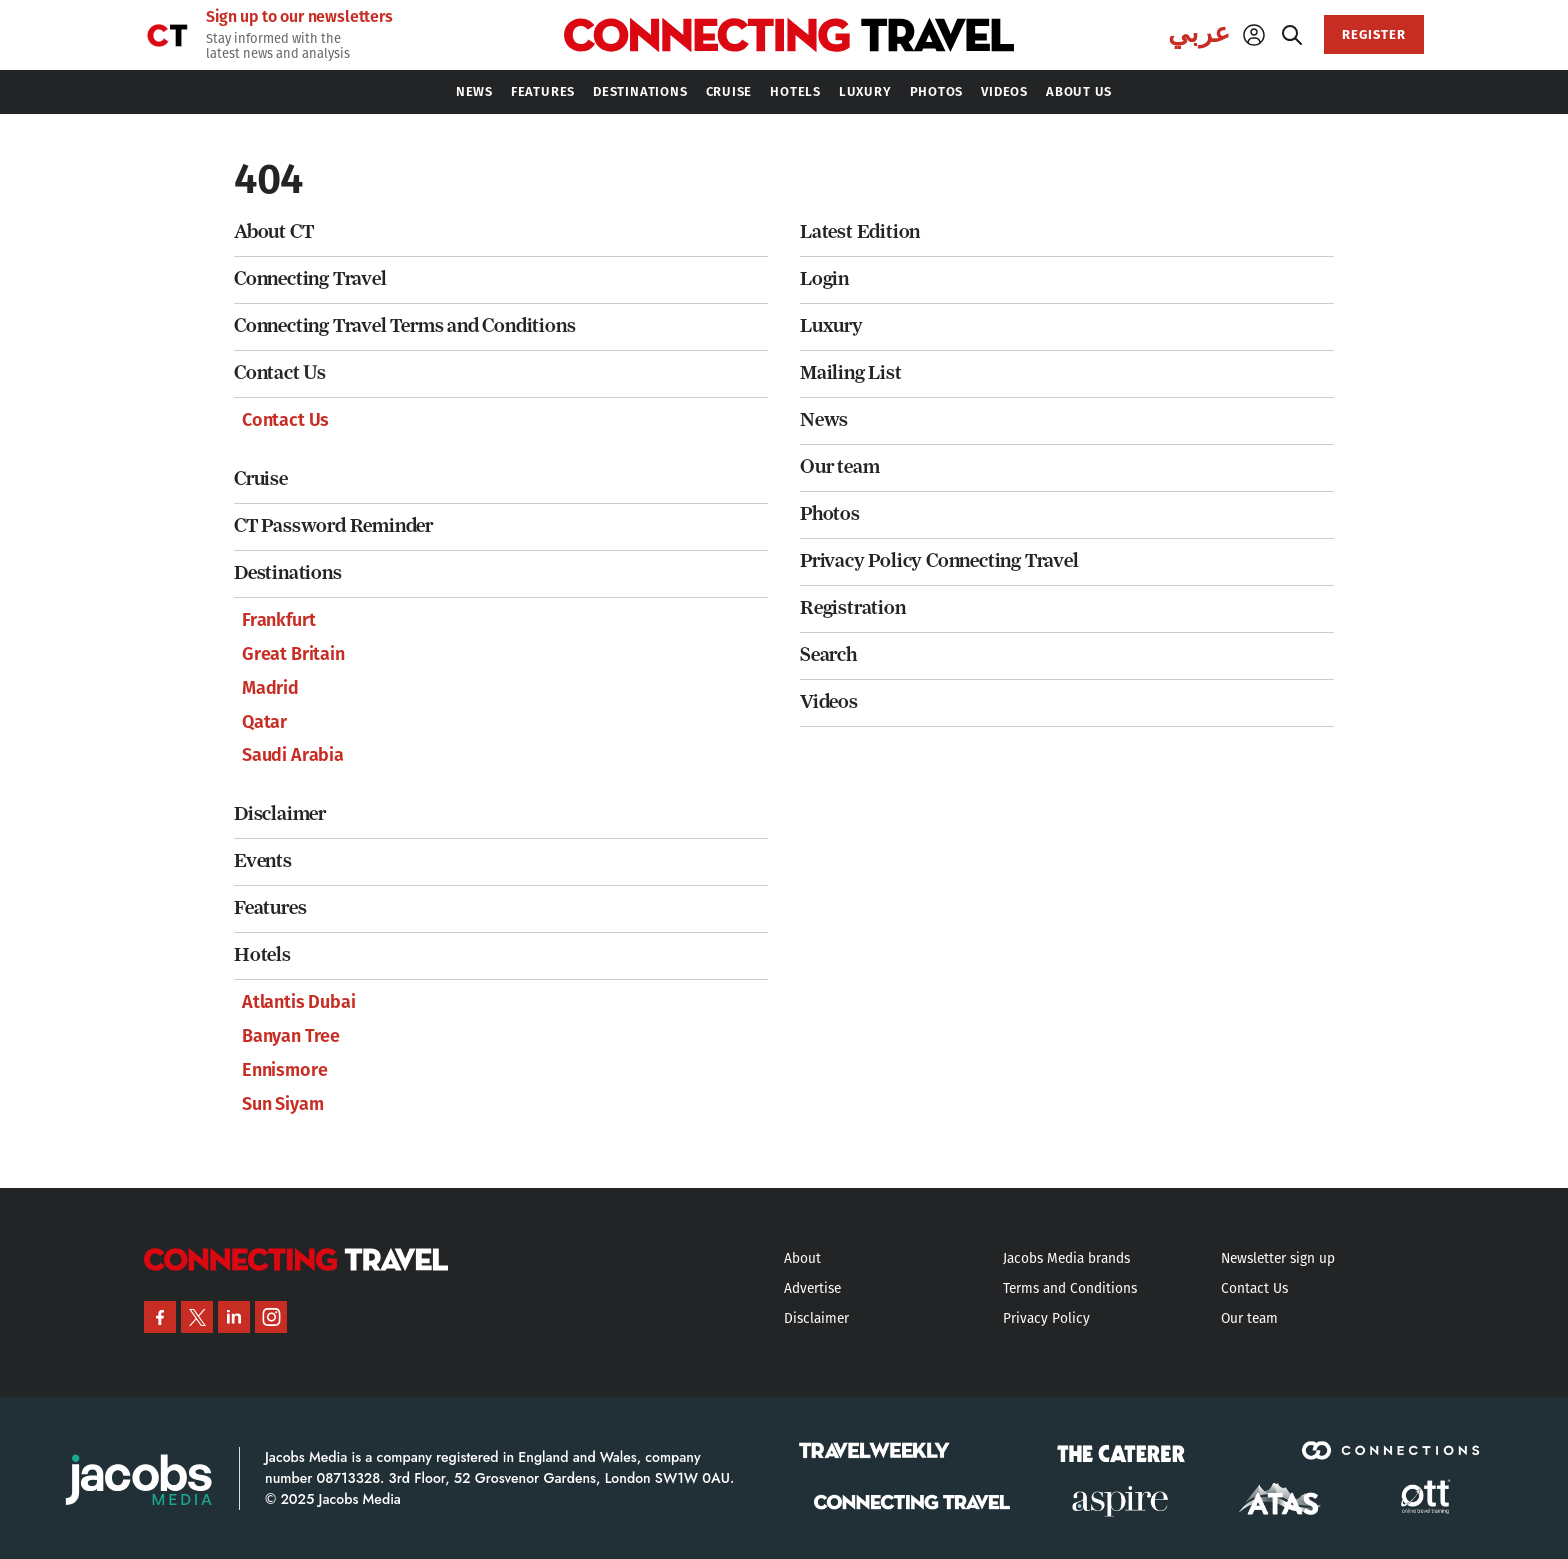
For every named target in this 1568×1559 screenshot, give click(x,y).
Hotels (262, 954)
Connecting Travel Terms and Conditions (404, 325)
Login (824, 278)
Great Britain (293, 654)
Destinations (288, 572)
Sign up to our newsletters (299, 17)
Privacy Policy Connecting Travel (939, 560)
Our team (839, 466)
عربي (1199, 33)
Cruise (261, 478)
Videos (829, 701)
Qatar (264, 722)
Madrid (270, 688)
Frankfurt (278, 620)
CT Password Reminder (333, 525)
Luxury (831, 325)
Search (828, 654)
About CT (273, 231)
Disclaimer (280, 813)
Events (263, 860)
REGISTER (1374, 34)
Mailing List (851, 372)
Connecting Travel (310, 278)
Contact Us (280, 372)
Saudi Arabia (293, 755)
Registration (853, 607)
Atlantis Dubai (298, 1002)
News (824, 419)
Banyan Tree (291, 1036)
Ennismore (284, 1070)
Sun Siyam (282, 1104)
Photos (830, 513)
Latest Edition (860, 231)
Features (270, 907)
